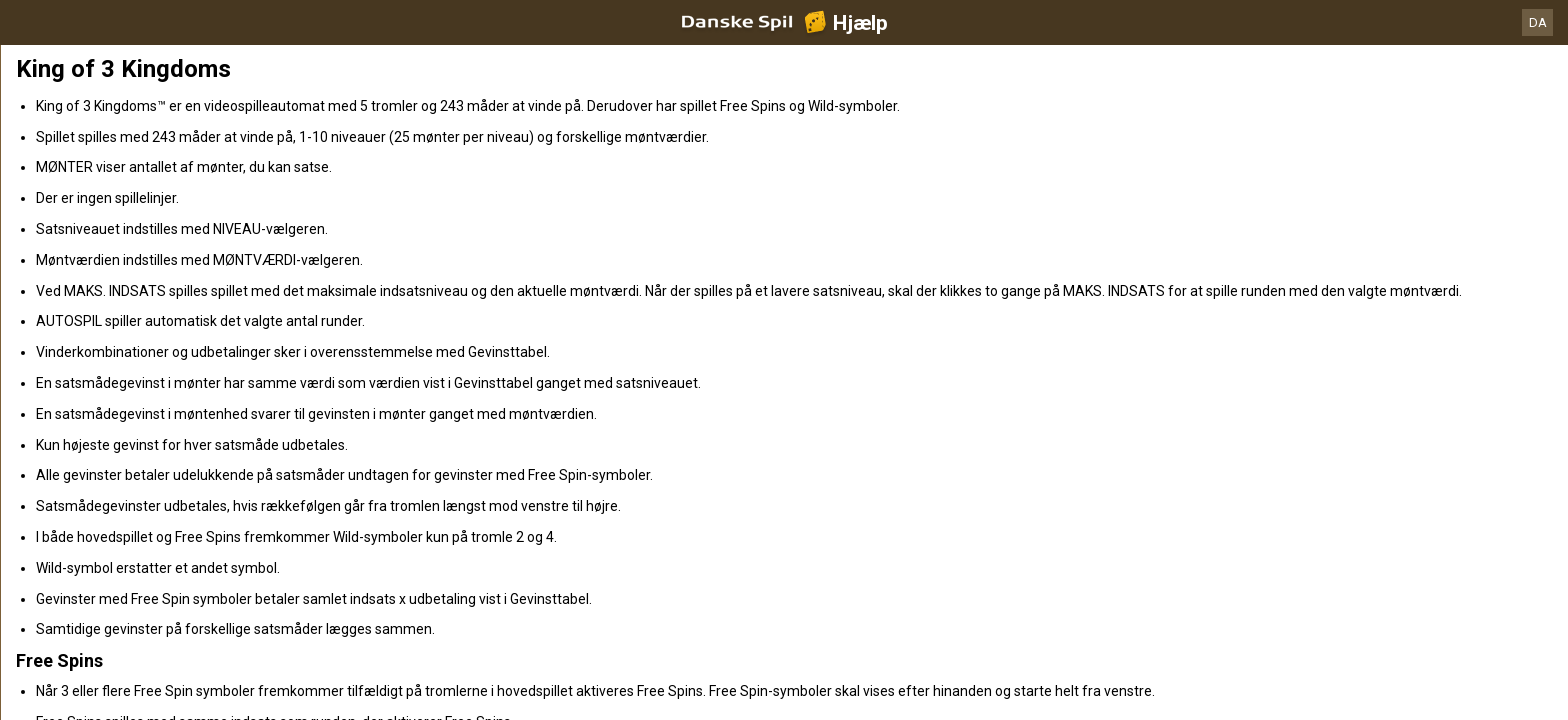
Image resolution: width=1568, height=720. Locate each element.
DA (1538, 22)
